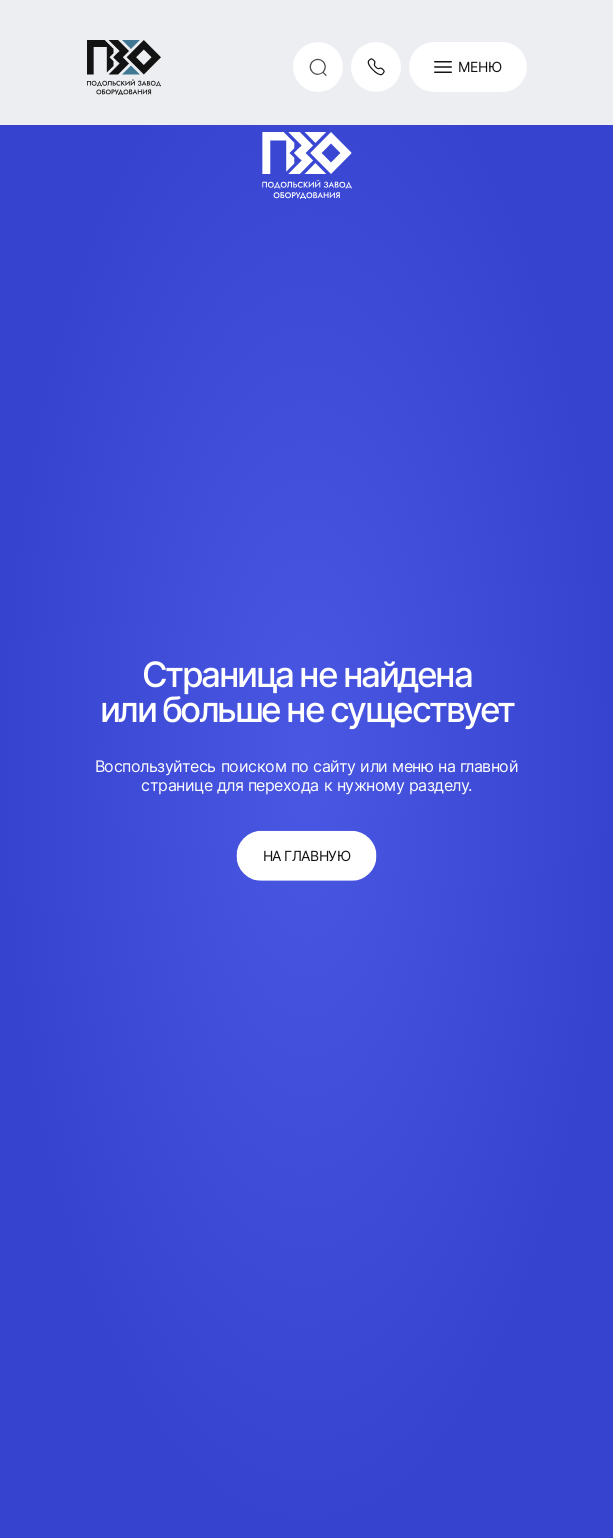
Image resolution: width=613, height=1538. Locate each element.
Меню (468, 67)
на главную (306, 855)
